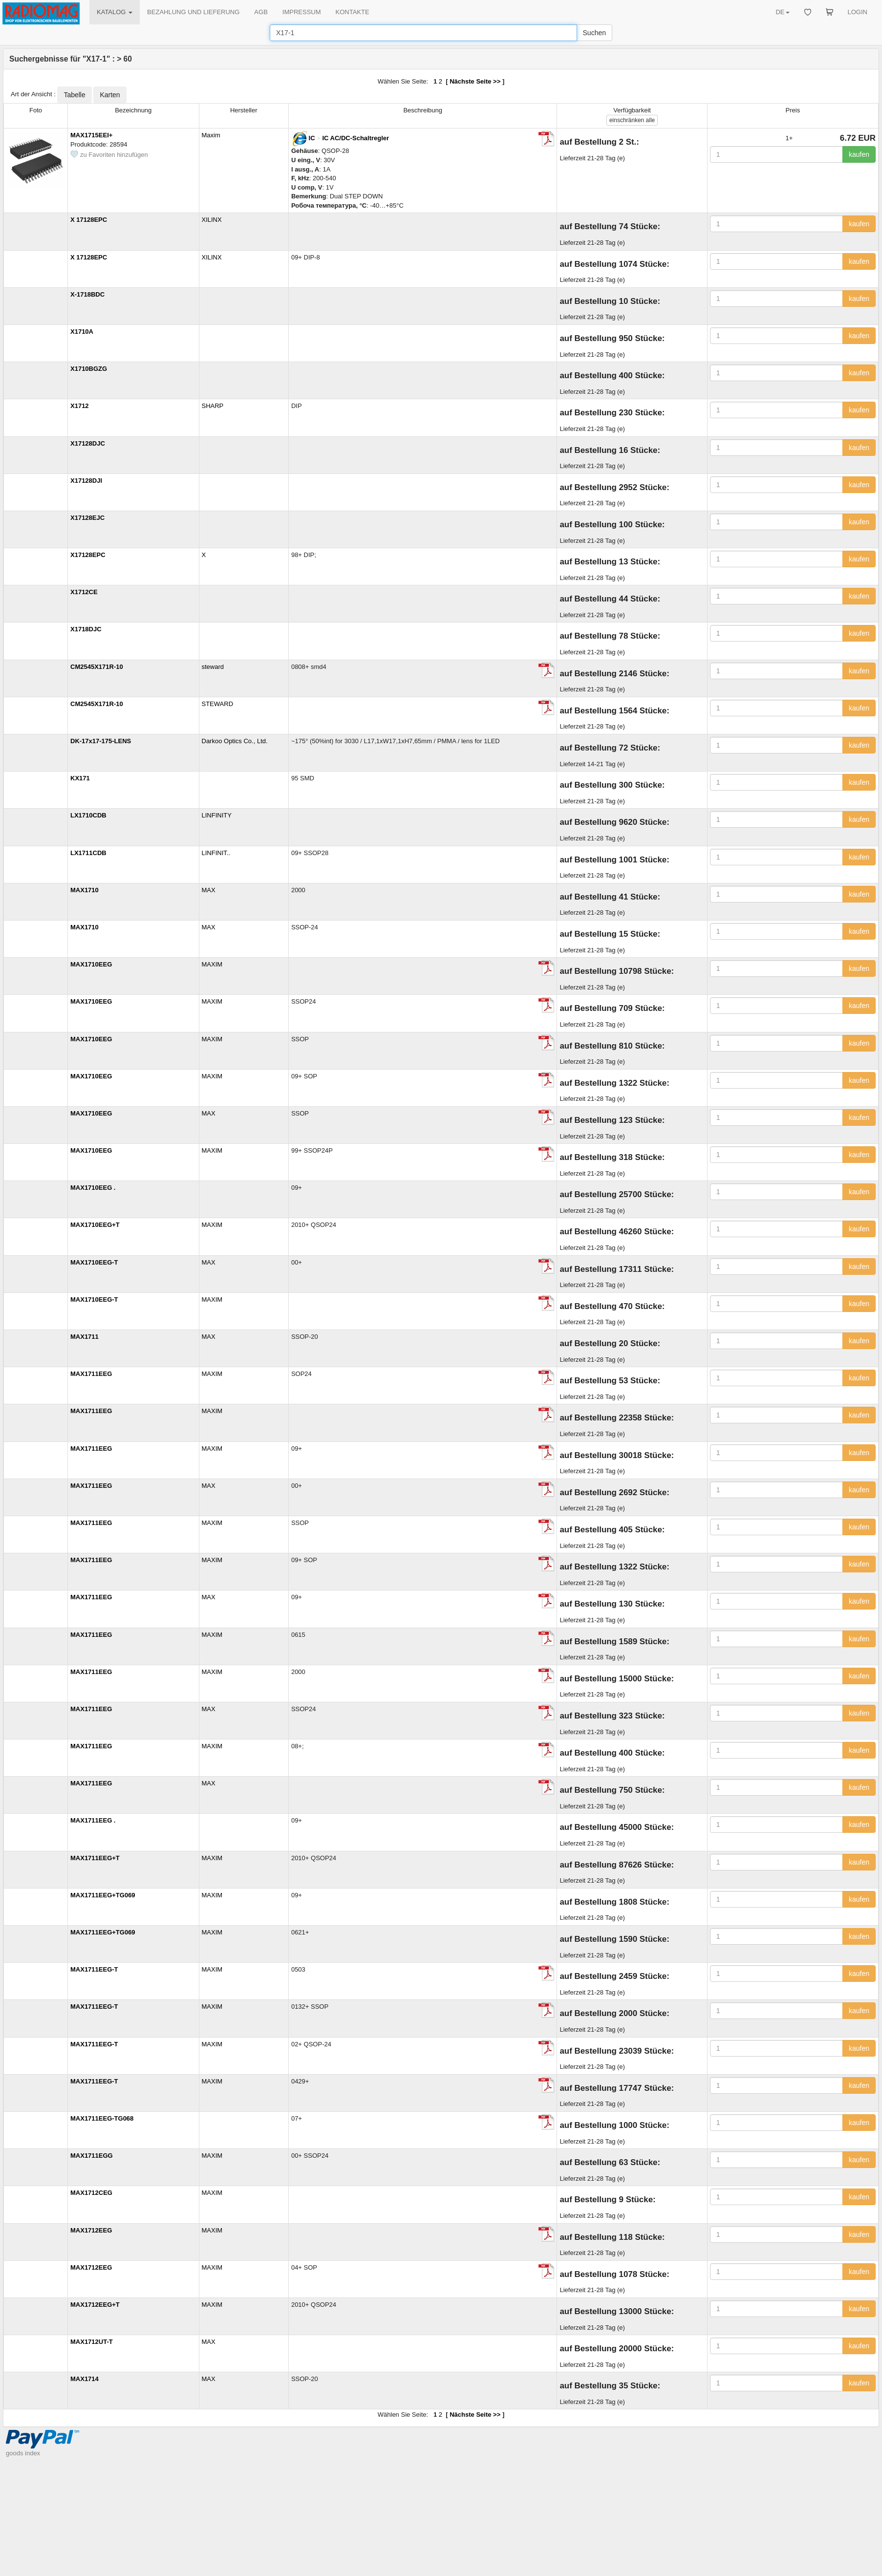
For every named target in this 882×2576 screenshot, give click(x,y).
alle (632, 120)
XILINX (212, 219)
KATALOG (114, 12)
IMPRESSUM (301, 12)
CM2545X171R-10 (96, 666)
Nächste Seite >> (475, 81)
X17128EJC (87, 517)
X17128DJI (86, 480)
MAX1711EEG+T (95, 1858)
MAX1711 (84, 1336)
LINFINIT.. (216, 853)
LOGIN (857, 12)
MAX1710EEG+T (95, 1224)
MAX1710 (84, 890)
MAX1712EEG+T (95, 2304)
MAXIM (212, 964)
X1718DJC (86, 629)
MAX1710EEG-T (94, 1262)
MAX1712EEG (91, 2230)
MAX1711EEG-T (94, 1969)
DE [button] (782, 12)
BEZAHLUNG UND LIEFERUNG (193, 12)
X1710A (81, 331)
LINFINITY (217, 815)
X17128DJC (87, 443)
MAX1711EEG (91, 1373)
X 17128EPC (88, 219)
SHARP (213, 405)
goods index (23, 2453)
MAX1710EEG (91, 964)
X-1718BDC (87, 294)
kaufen (859, 154)
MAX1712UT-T (91, 2341)
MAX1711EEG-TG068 (101, 2118)
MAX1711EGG (91, 2155)
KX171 (80, 778)
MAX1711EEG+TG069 (102, 1895)
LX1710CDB (88, 815)
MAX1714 (84, 2379)
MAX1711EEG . (93, 1820)
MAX (208, 890)
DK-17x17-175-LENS (100, 741)
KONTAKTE (352, 12)
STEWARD (218, 704)
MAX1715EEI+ (91, 135)
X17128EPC (88, 554)
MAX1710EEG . (93, 1187)
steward (213, 666)
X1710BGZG (88, 368)
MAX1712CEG (91, 2192)
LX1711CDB (88, 853)
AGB (260, 12)
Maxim (211, 135)
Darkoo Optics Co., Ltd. (235, 741)
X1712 (79, 405)
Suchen (594, 33)
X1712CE (84, 592)
